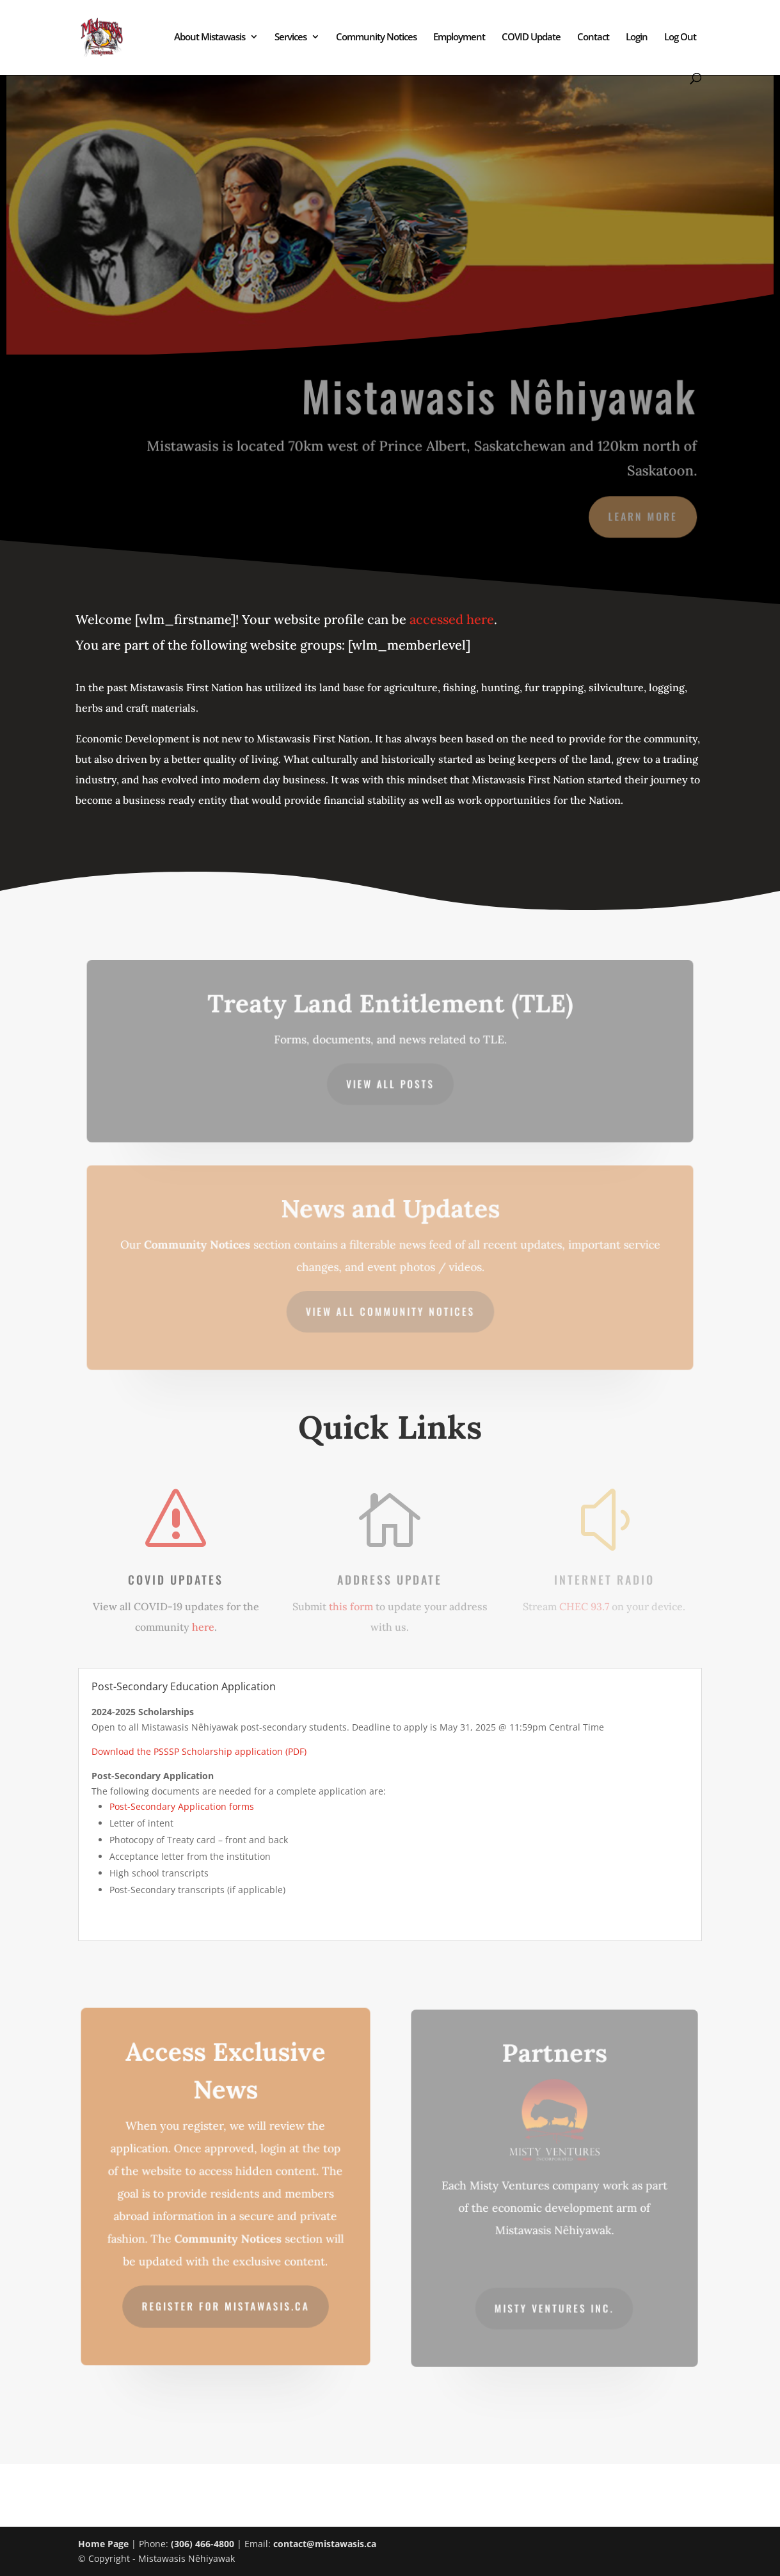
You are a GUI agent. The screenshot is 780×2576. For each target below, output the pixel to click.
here (203, 1626)
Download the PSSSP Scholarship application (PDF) (199, 1751)
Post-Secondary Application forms (181, 1806)
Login (637, 37)
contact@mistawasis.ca (324, 2544)
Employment (459, 37)
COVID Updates (175, 1579)
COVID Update (531, 37)
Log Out (680, 37)
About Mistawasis (209, 37)
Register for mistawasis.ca (225, 2302)
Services (290, 37)
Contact (593, 37)
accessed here (452, 619)
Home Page (103, 2544)
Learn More (639, 515)
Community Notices (376, 37)
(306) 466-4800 (202, 2544)
